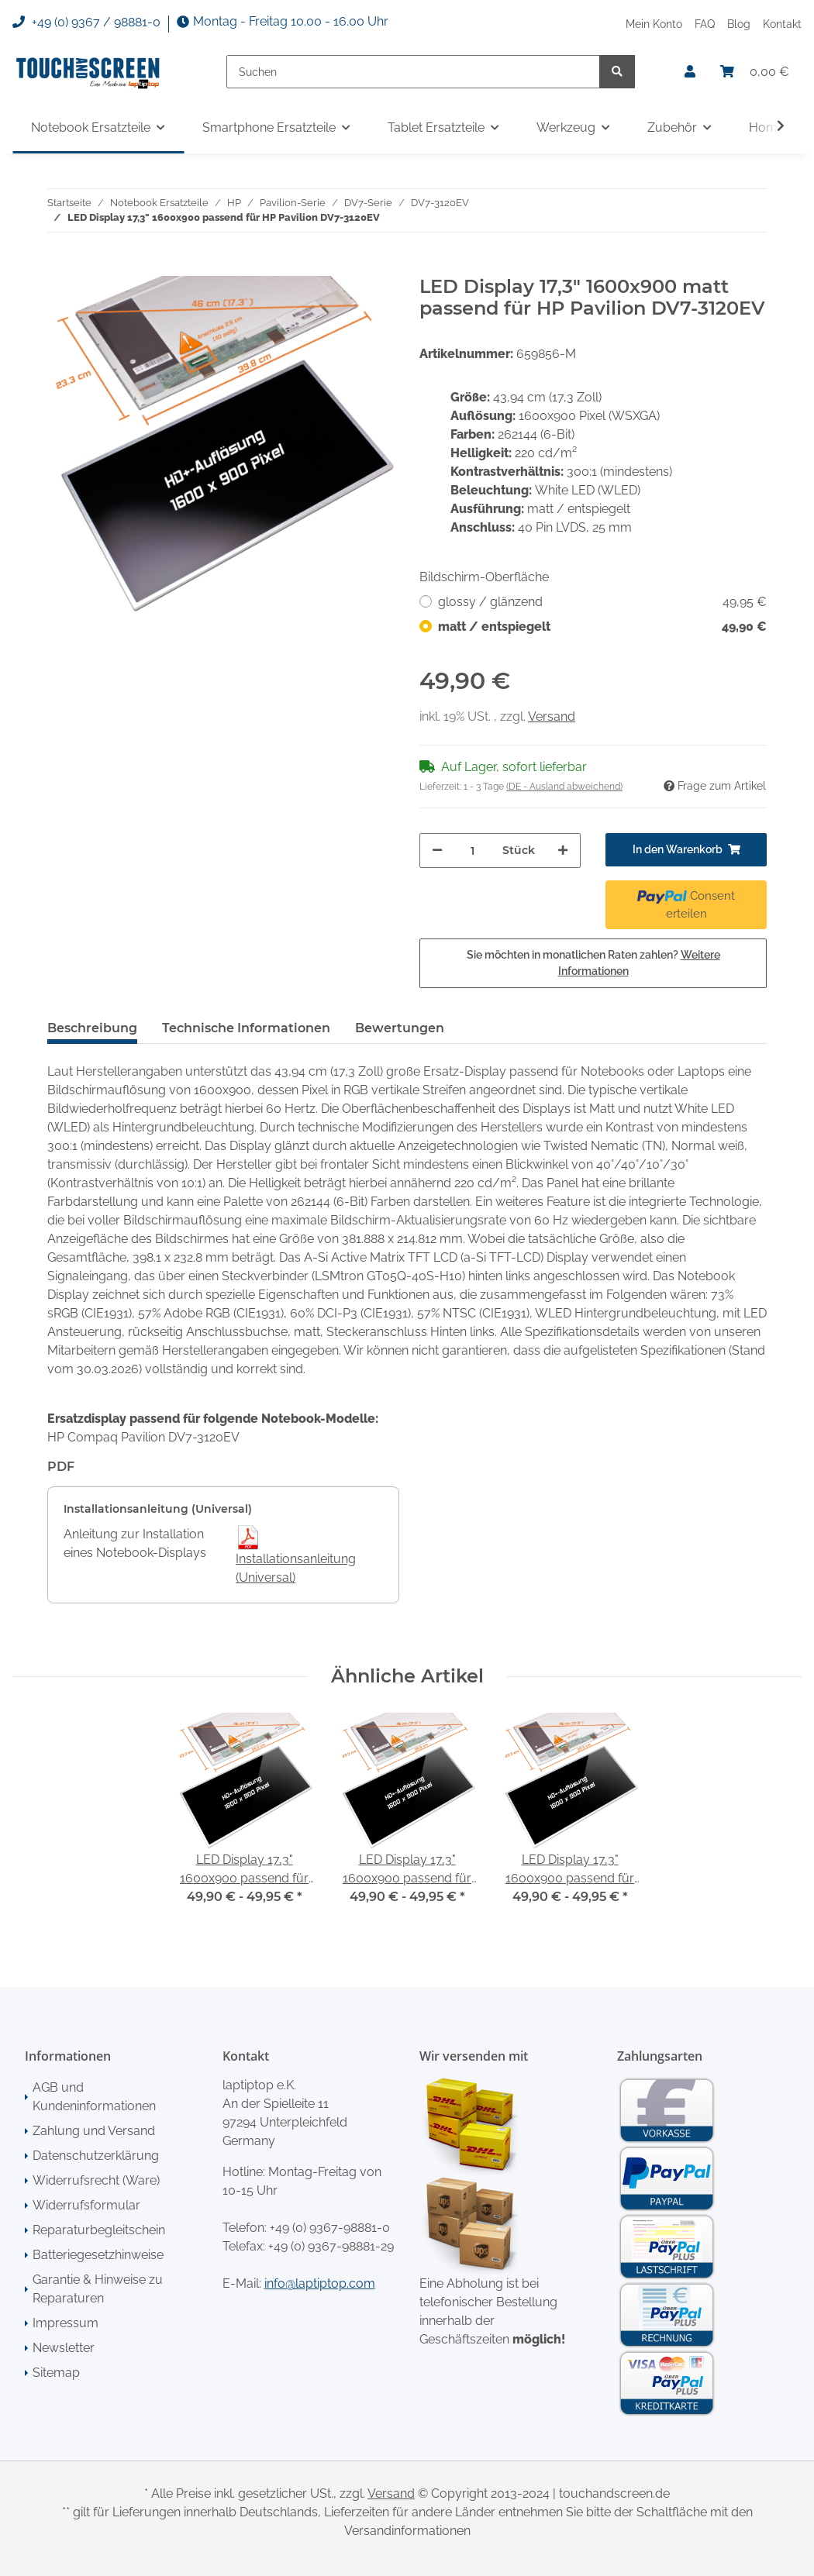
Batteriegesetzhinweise (98, 2254)
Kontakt (782, 23)
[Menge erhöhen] (563, 850)
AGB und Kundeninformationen (94, 2096)
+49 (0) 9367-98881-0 (330, 2227)
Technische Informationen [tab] (246, 1028)
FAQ (705, 23)
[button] (690, 72)
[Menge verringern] (437, 850)
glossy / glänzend (602, 602)
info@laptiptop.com (319, 2283)
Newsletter (64, 2347)
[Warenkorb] (755, 72)
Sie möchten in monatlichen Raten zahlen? (593, 963)
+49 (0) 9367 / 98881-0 (86, 22)
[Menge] (473, 850)
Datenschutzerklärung (96, 2155)
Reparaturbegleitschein (99, 2230)
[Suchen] (413, 71)
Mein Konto (654, 23)
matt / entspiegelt (602, 627)
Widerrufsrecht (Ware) (96, 2180)
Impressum (65, 2323)
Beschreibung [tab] (92, 1028)
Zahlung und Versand (94, 2130)
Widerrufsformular (86, 2205)
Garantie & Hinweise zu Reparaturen (98, 2289)
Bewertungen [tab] (399, 1028)
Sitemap (56, 2372)
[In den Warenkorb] (59, 266)
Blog (738, 23)
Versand (551, 716)
